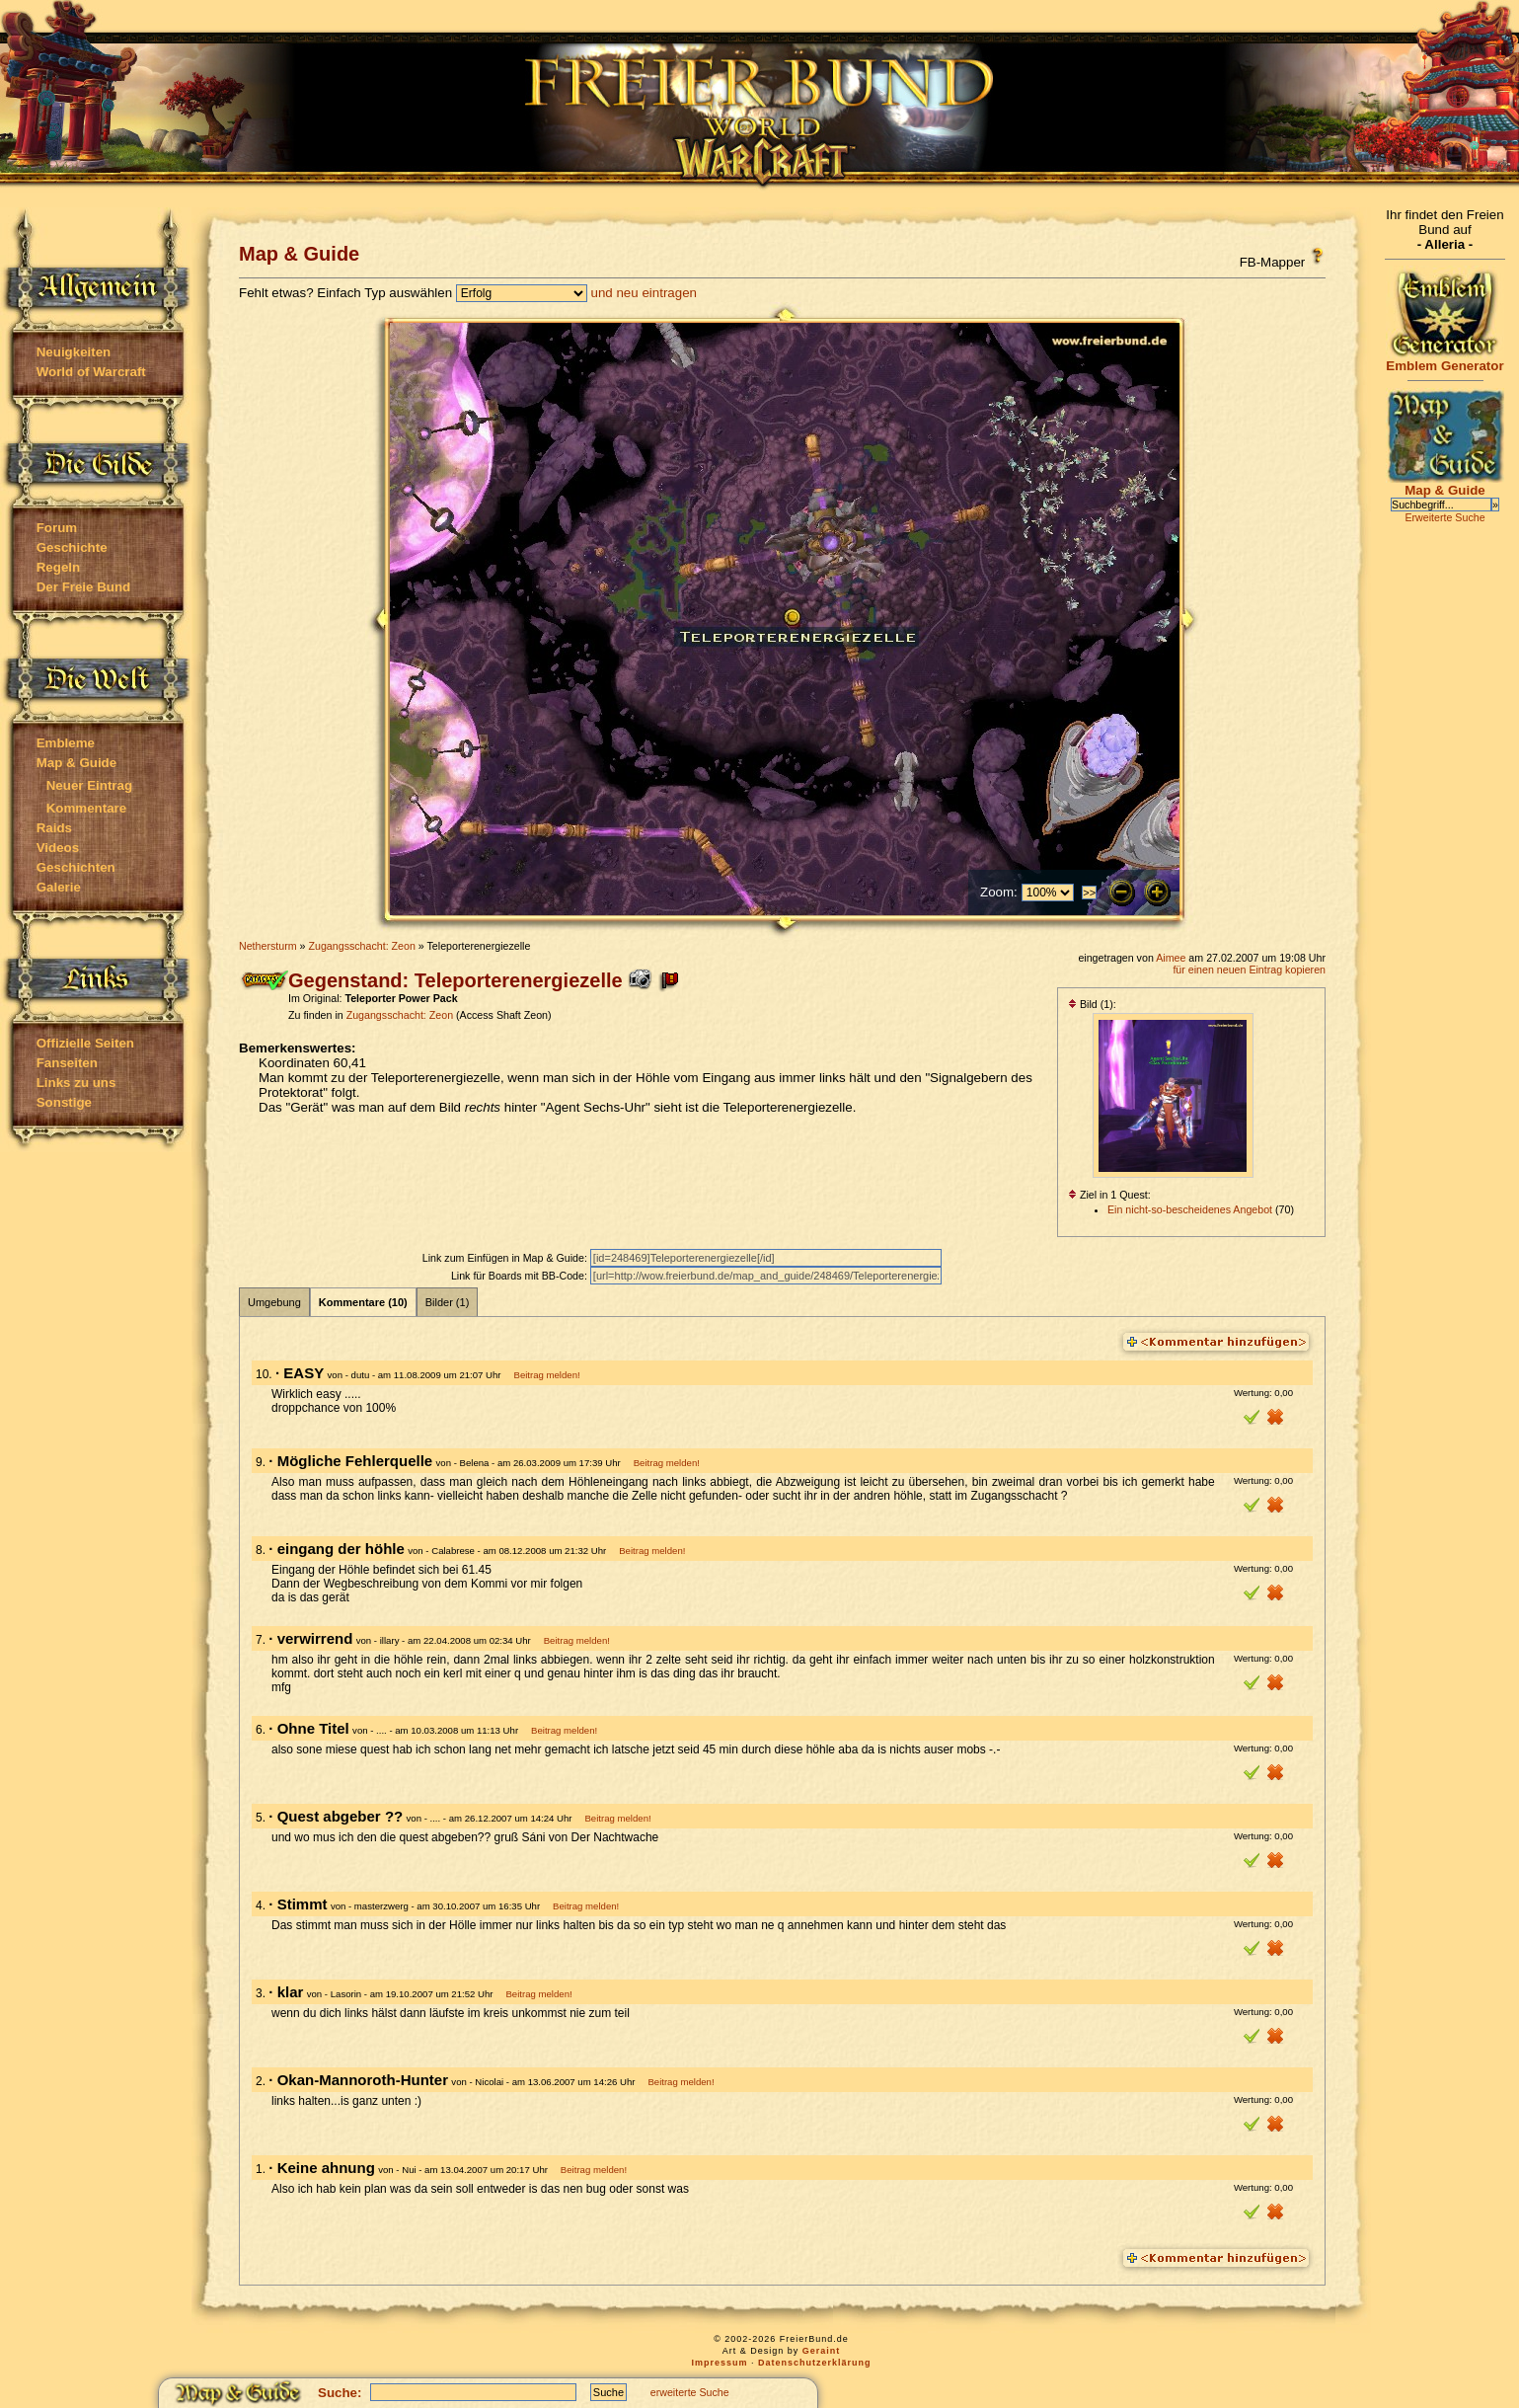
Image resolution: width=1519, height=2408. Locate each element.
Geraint (821, 2351)
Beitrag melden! (546, 1374)
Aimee (1170, 958)
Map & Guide (76, 762)
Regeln (58, 567)
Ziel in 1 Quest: (1109, 1195)
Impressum (719, 2363)
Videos (58, 847)
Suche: (339, 2392)
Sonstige (64, 1102)
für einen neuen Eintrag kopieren (1249, 969)
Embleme (66, 743)
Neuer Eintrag (89, 785)
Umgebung (274, 1302)
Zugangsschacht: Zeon (361, 946)
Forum (57, 527)
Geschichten (76, 867)
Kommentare (86, 808)
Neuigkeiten (74, 352)
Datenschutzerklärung (815, 2363)
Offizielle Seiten (85, 1043)
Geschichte (72, 547)
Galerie (59, 887)
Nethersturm (268, 946)
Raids (54, 827)
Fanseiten (67, 1062)
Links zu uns (76, 1082)
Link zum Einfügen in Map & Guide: (506, 1258)
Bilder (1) (447, 1302)
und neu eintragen (644, 292)
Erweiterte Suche (1444, 517)
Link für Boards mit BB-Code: (520, 1276)
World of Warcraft (91, 371)
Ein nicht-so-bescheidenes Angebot (1189, 1209)
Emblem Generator (1445, 360)
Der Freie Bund (84, 587)
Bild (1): (1092, 1004)
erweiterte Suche (689, 2392)
